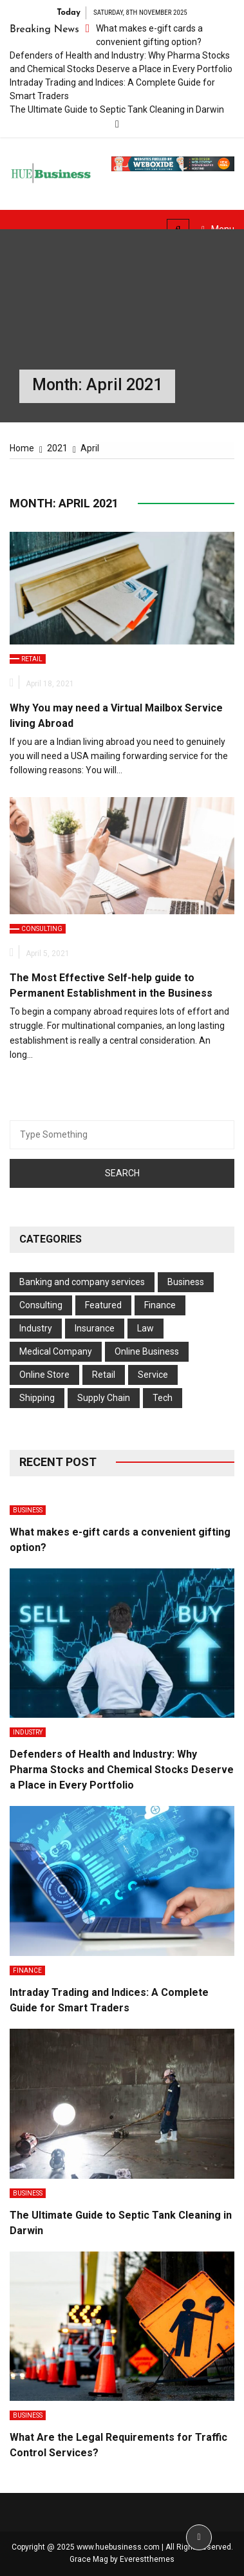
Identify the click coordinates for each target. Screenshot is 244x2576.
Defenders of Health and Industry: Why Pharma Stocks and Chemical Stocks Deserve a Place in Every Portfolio (122, 1769)
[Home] (22, 448)
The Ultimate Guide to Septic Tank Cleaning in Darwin (117, 109)
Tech (163, 1398)
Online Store (44, 1374)
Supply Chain (103, 1398)
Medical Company (55, 1351)
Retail (31, 659)
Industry (35, 1328)
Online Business (147, 1351)
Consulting (41, 928)
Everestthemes (147, 2559)
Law (145, 1328)
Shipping (37, 1398)
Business (185, 1282)
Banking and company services (82, 1282)
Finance (160, 1305)
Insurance (95, 1328)
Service (153, 1374)
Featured (103, 1305)
